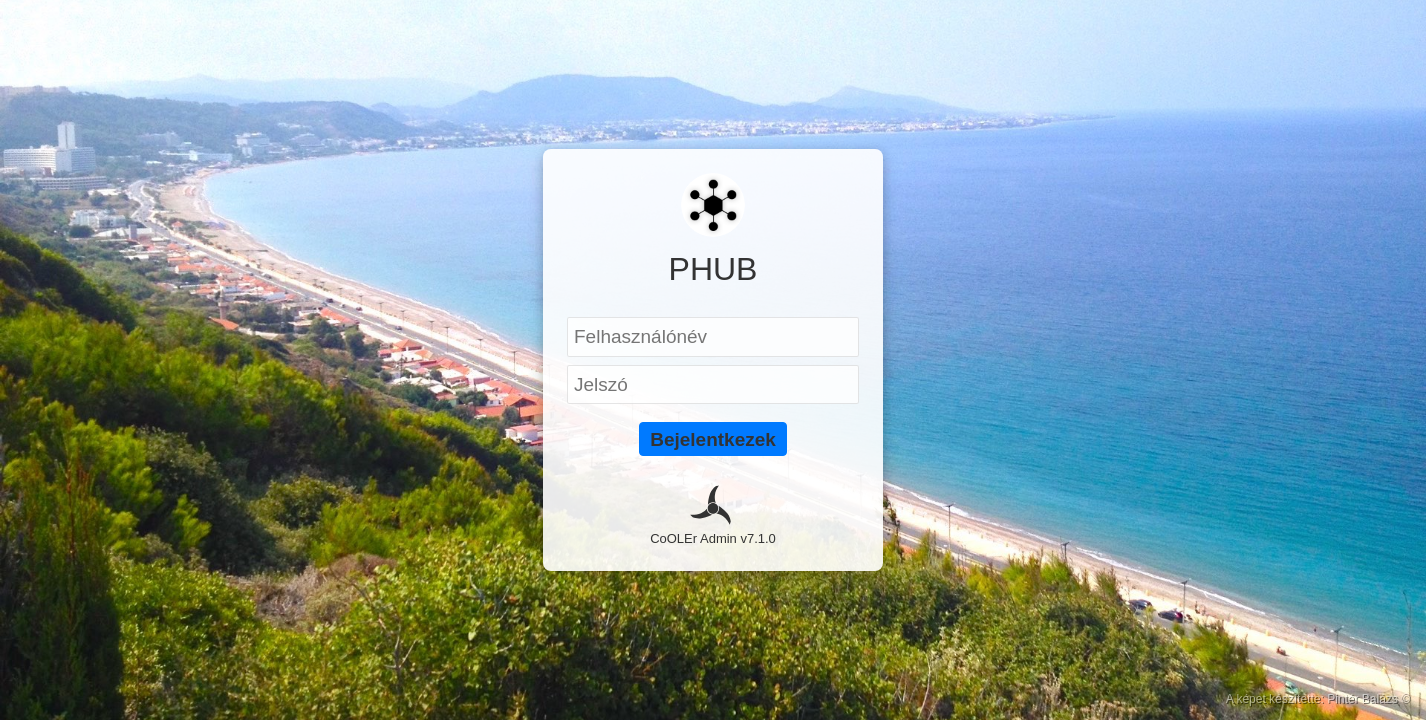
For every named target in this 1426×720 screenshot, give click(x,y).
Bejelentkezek (713, 439)
